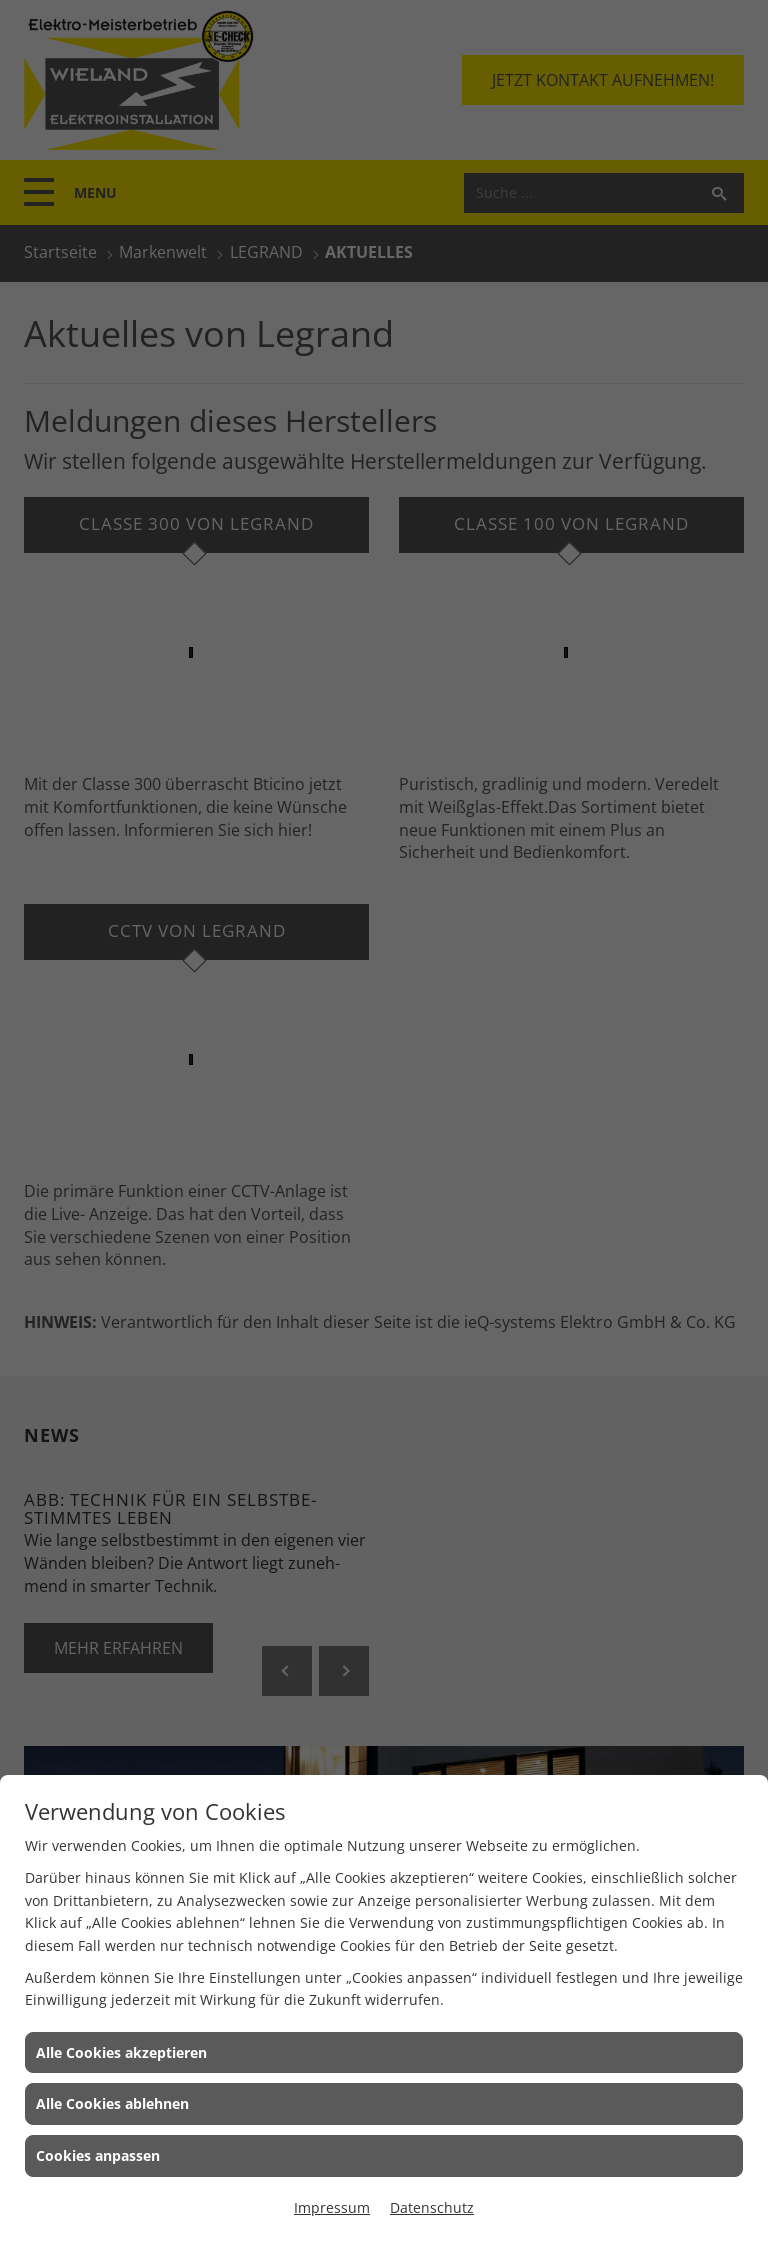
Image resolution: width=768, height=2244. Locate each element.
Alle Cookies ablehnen (112, 2103)
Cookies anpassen (98, 2155)
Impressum (332, 2207)
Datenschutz (432, 2207)
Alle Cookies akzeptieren (121, 2052)
